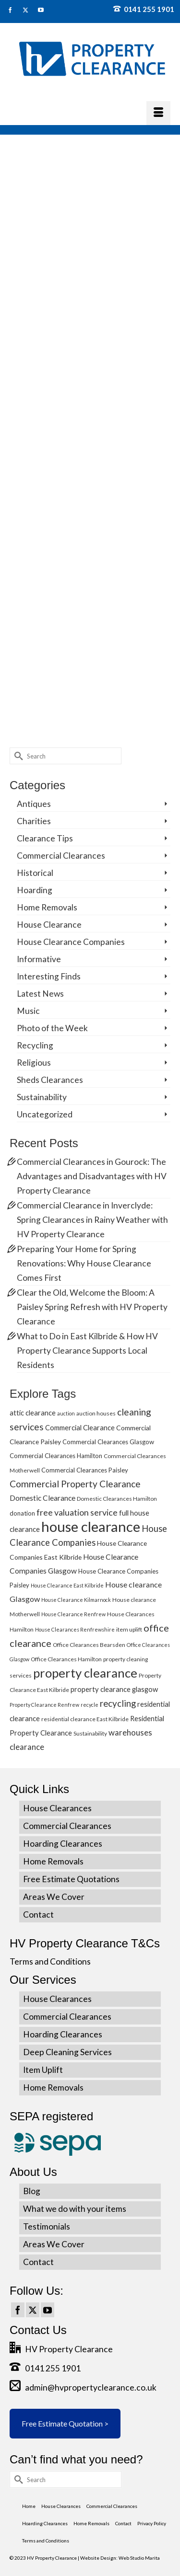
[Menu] (158, 113)
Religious (34, 1063)
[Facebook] (17, 2310)
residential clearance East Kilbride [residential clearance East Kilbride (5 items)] (85, 1719)
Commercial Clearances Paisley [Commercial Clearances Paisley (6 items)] (84, 1470)
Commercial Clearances (61, 856)
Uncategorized (44, 1114)
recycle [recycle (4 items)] (89, 1705)
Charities (34, 821)
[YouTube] (47, 2310)
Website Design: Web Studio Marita (120, 2558)
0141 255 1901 (143, 9)
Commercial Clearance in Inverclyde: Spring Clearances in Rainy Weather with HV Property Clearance (92, 1219)
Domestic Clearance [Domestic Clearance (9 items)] (42, 1498)
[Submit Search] (17, 756)
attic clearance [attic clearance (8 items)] (33, 1412)
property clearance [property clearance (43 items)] (85, 1672)
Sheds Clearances (50, 1080)
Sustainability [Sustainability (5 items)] (90, 1733)
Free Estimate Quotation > (65, 2423)
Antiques (34, 804)
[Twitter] (32, 2310)
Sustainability (42, 1097)
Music (28, 1011)
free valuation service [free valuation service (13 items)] (77, 1512)
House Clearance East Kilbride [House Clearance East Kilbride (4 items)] (67, 1585)
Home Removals (47, 907)
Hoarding (34, 890)
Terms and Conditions (50, 1961)
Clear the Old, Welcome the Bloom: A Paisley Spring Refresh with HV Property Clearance (92, 1307)
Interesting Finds (49, 976)
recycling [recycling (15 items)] (118, 1703)
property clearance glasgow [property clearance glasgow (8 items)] (114, 1689)
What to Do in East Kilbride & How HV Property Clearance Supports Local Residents (87, 1350)
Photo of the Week (52, 1028)
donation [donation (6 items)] (22, 1513)
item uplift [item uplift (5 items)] (129, 1629)
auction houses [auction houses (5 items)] (96, 1413)
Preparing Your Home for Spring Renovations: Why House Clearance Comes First (84, 1263)
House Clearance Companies (71, 942)
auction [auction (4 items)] (66, 1413)
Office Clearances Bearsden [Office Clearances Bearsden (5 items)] (89, 1644)
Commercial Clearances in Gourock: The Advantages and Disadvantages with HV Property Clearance (92, 1176)
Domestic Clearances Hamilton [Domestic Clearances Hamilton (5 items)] (117, 1498)
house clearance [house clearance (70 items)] (90, 1526)
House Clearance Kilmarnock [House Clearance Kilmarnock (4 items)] (76, 1600)
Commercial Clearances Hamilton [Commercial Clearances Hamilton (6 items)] (56, 1456)
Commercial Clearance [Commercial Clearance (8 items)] (80, 1427)
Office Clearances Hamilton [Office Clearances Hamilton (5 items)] (66, 1659)
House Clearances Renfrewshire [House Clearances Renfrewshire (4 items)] (75, 1629)
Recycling (35, 1045)
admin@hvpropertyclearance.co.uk (83, 2387)
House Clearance (49, 925)
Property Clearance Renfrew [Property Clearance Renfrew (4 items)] (44, 1705)
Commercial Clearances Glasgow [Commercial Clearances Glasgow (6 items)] (108, 1442)
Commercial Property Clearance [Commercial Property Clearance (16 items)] (75, 1483)
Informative (39, 959)
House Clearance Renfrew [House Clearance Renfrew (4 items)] (73, 1614)
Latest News (40, 994)
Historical (35, 873)
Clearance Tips (45, 838)
